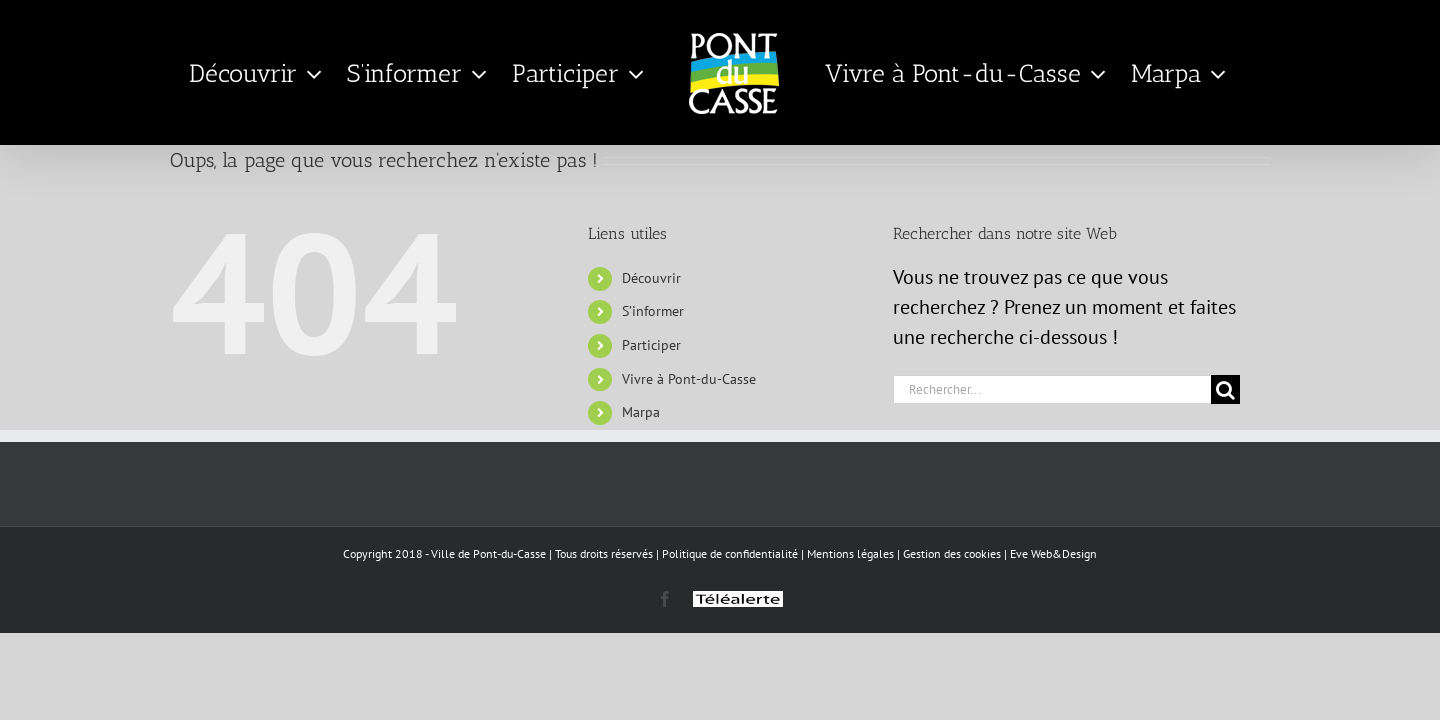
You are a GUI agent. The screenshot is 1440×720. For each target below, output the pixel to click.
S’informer (653, 311)
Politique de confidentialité (730, 553)
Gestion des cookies (952, 553)
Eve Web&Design (1053, 553)
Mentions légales (850, 553)
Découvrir (651, 278)
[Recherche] (1225, 389)
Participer (651, 345)
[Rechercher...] (1052, 389)
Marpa (641, 412)
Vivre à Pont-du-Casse (689, 379)
